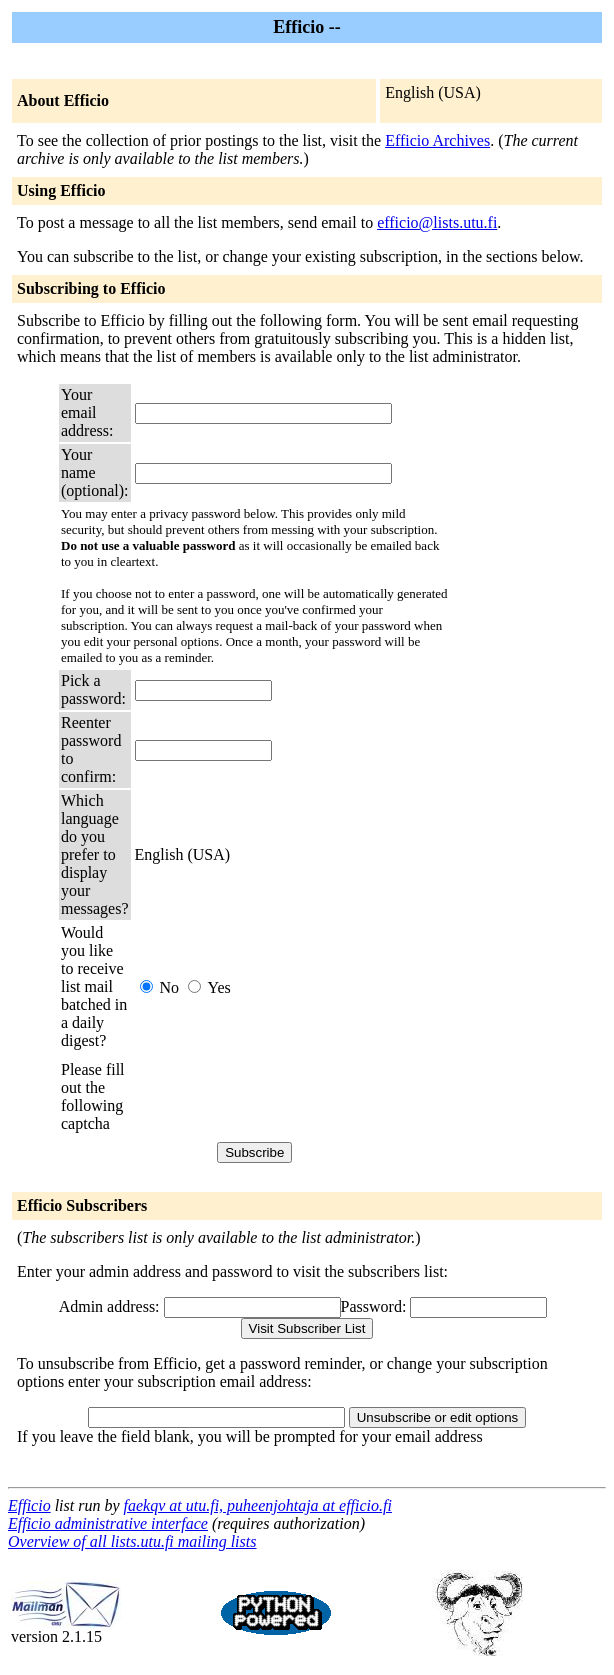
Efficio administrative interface (108, 1523)
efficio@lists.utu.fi (437, 222)
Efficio (29, 1505)
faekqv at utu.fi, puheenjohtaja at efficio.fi (258, 1505)
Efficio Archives (437, 140)
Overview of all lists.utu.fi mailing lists (132, 1541)
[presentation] (287, 1097)
